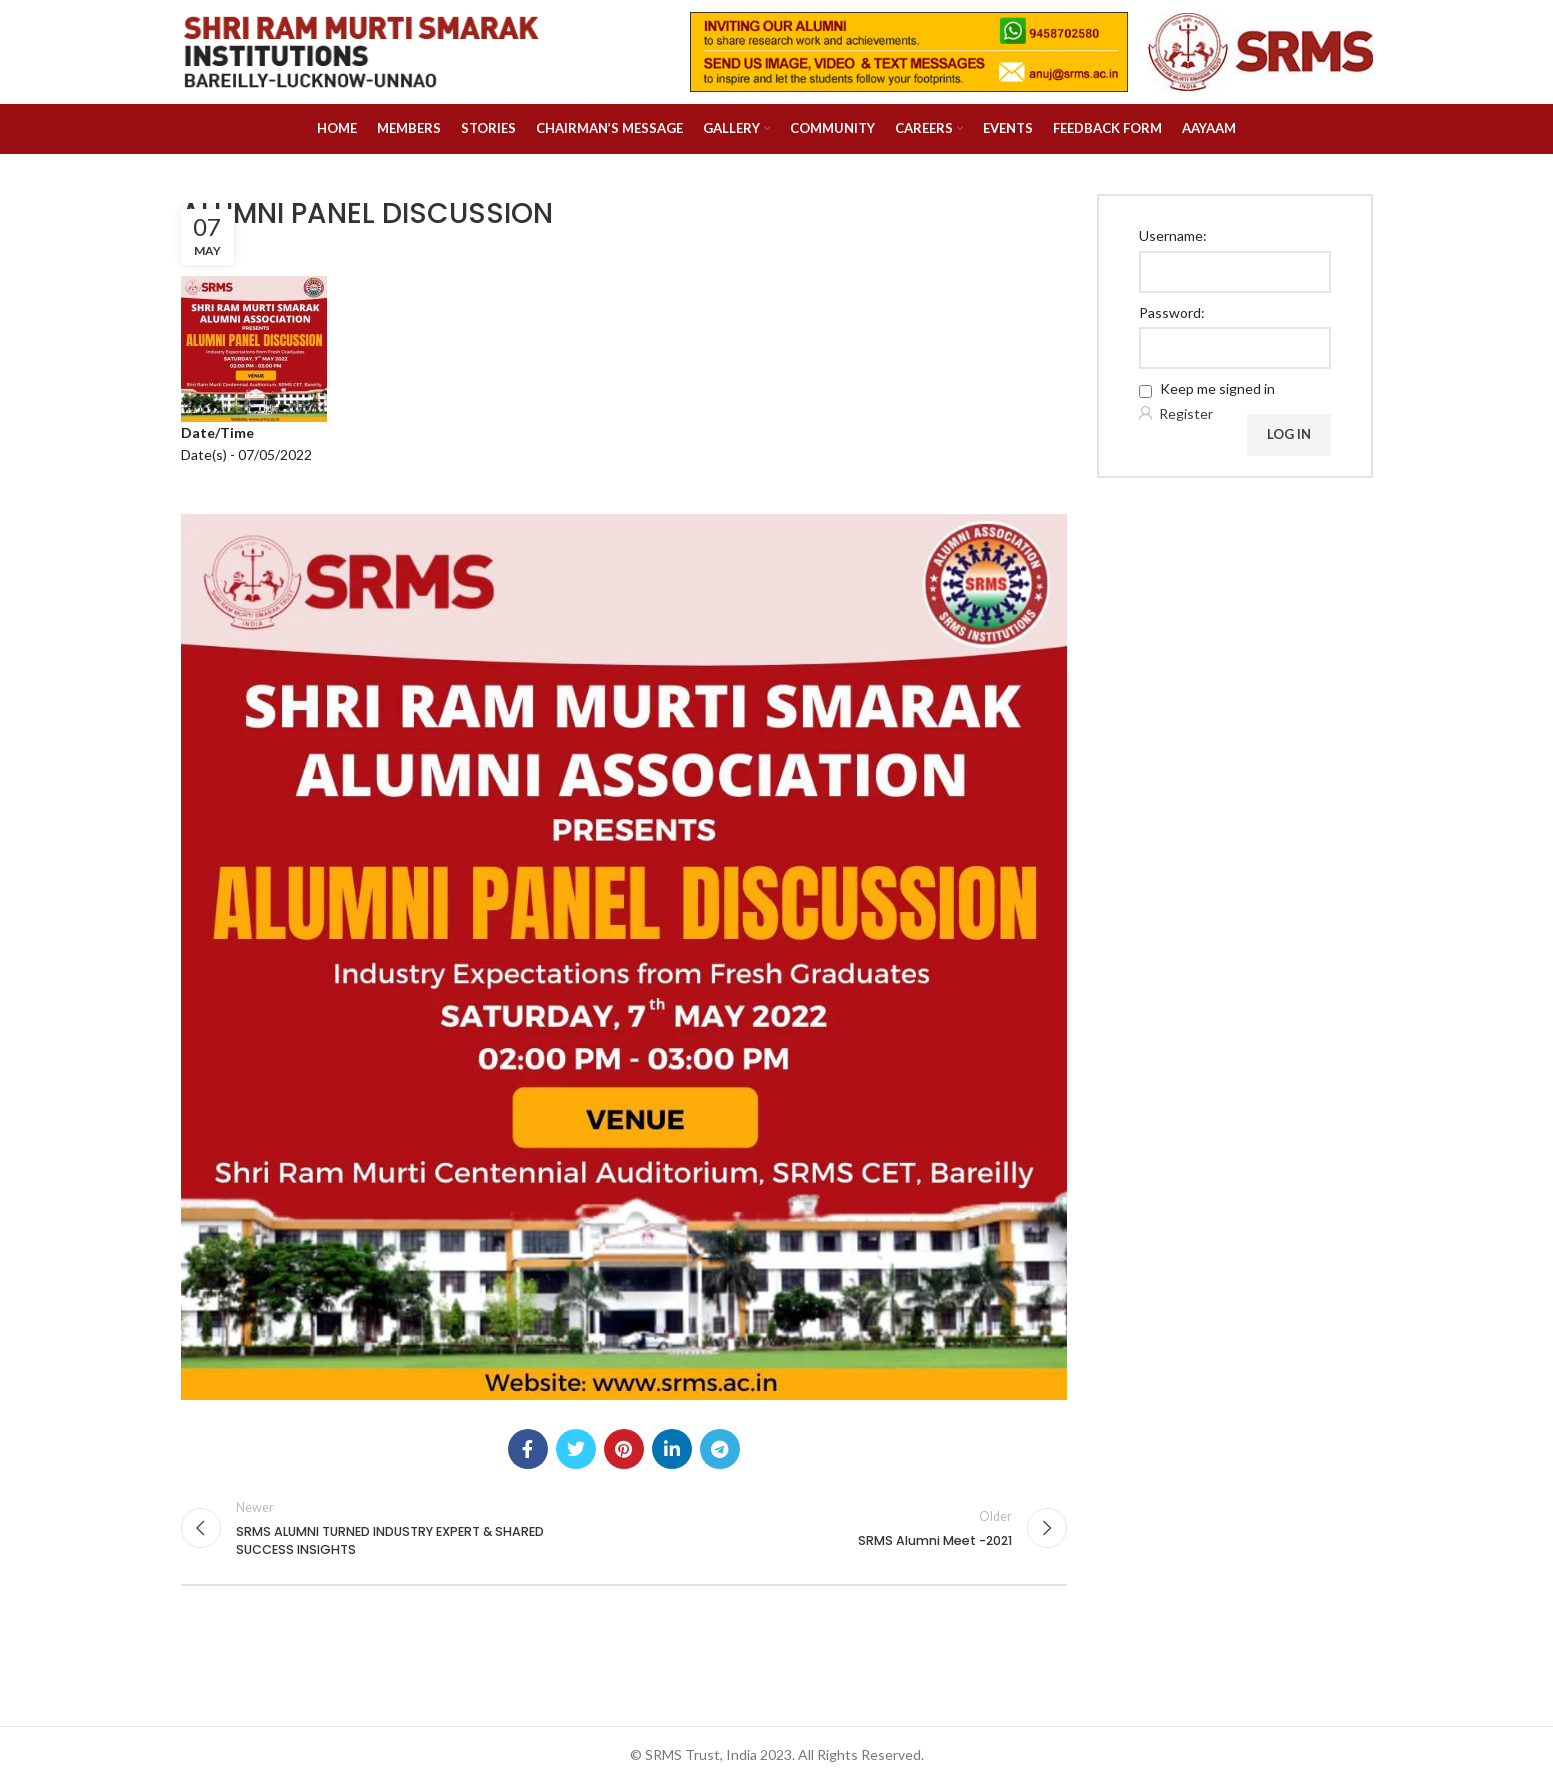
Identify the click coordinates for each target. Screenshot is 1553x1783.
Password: (1172, 312)
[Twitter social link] (576, 1449)
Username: (1173, 235)
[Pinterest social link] (624, 1449)
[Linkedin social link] (672, 1449)
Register (1186, 413)
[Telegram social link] (720, 1449)
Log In (1289, 434)
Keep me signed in (1217, 388)
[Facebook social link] (528, 1449)
